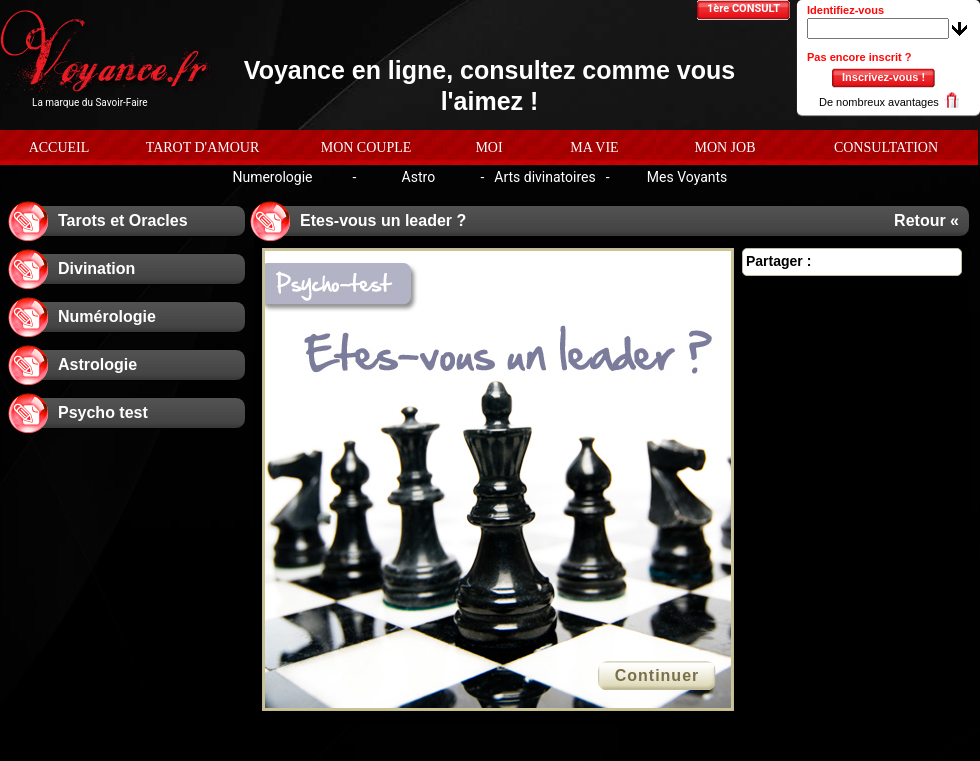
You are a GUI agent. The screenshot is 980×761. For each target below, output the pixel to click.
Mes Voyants (687, 177)
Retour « (926, 220)
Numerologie (272, 177)
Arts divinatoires (544, 177)
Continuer (657, 675)
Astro (419, 177)
